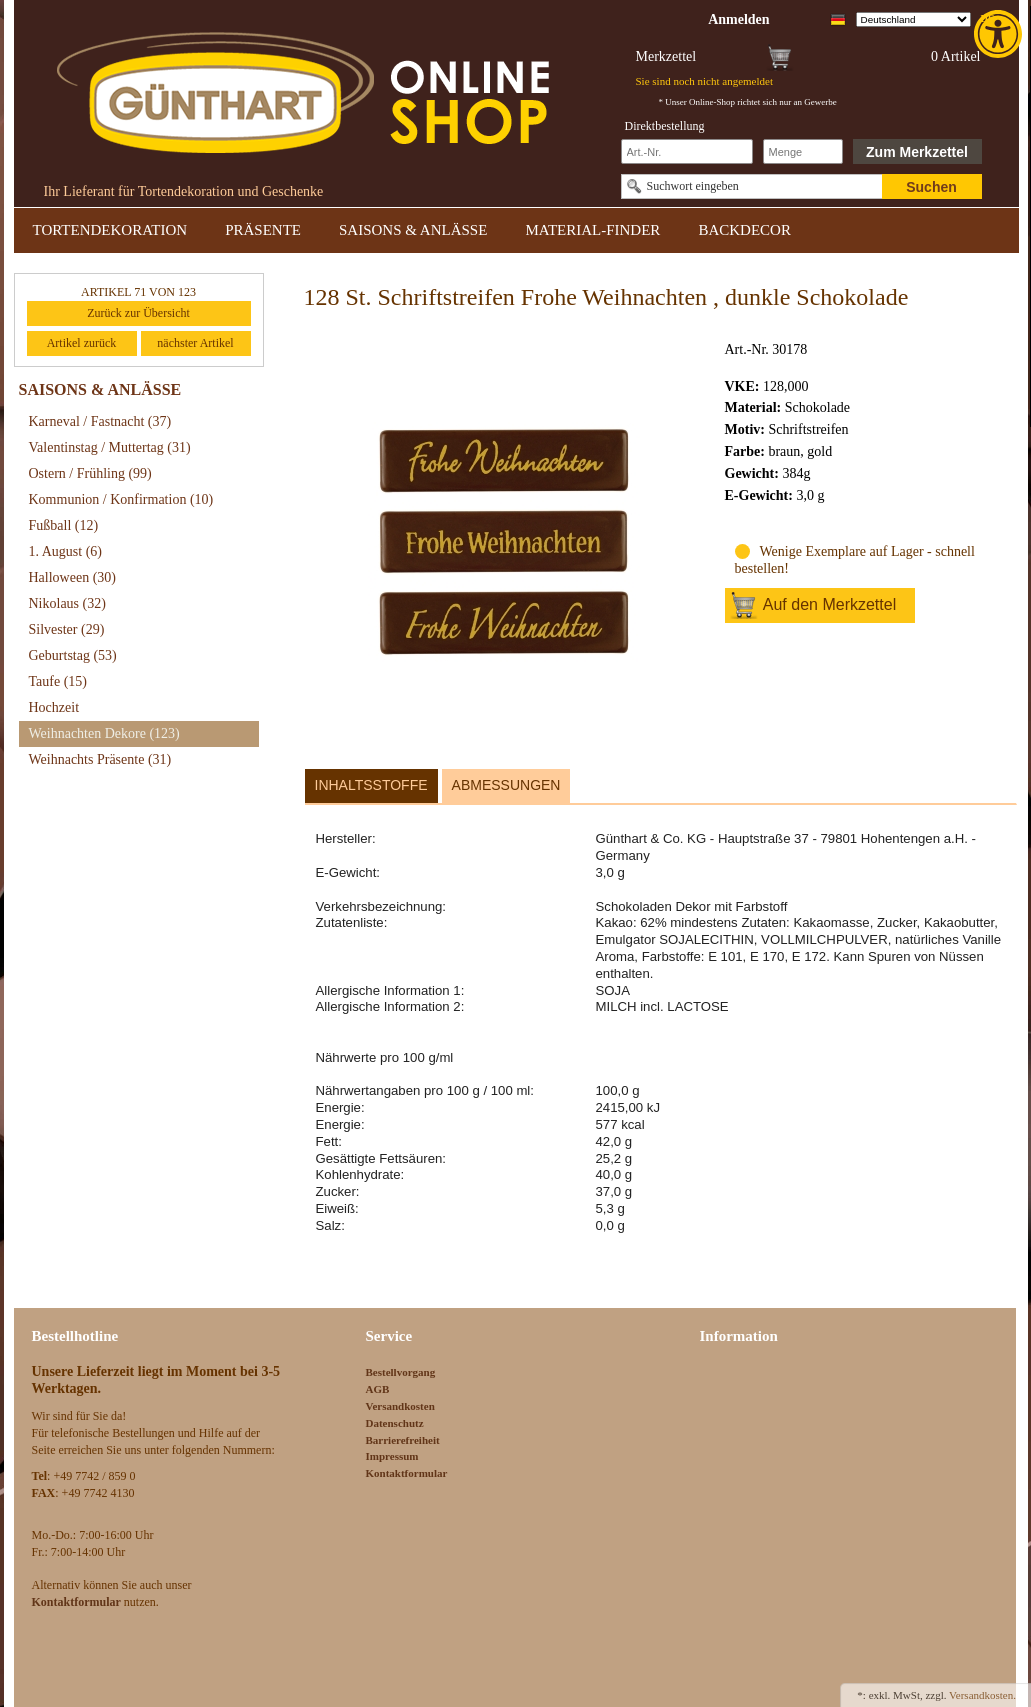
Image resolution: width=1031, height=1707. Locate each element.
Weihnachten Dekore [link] (104, 733)
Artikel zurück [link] (82, 343)
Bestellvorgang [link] (401, 1372)
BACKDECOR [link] (744, 230)
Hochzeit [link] (54, 707)
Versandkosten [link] (400, 1406)
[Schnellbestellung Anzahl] (803, 151)
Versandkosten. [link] (982, 1695)
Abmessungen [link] (506, 785)
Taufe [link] (58, 681)
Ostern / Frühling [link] (90, 473)
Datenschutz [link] (395, 1423)
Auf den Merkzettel (829, 604)
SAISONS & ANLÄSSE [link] (413, 230)
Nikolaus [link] (67, 603)
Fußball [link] (64, 525)
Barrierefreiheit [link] (403, 1440)
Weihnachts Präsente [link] (100, 759)
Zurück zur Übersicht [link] (138, 313)
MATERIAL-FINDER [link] (592, 230)
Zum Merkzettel (917, 152)
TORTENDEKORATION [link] (110, 230)
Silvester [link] (67, 629)
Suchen (931, 187)
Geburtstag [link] (73, 655)
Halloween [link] (72, 577)
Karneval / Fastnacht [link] (100, 421)
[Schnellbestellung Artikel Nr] (687, 151)
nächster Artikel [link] (195, 343)
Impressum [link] (392, 1456)
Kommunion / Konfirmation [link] (121, 499)
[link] (1000, 34)
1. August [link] (66, 551)
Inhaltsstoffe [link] (371, 785)
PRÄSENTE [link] (263, 230)
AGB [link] (378, 1389)
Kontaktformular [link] (407, 1473)
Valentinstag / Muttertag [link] (110, 447)
